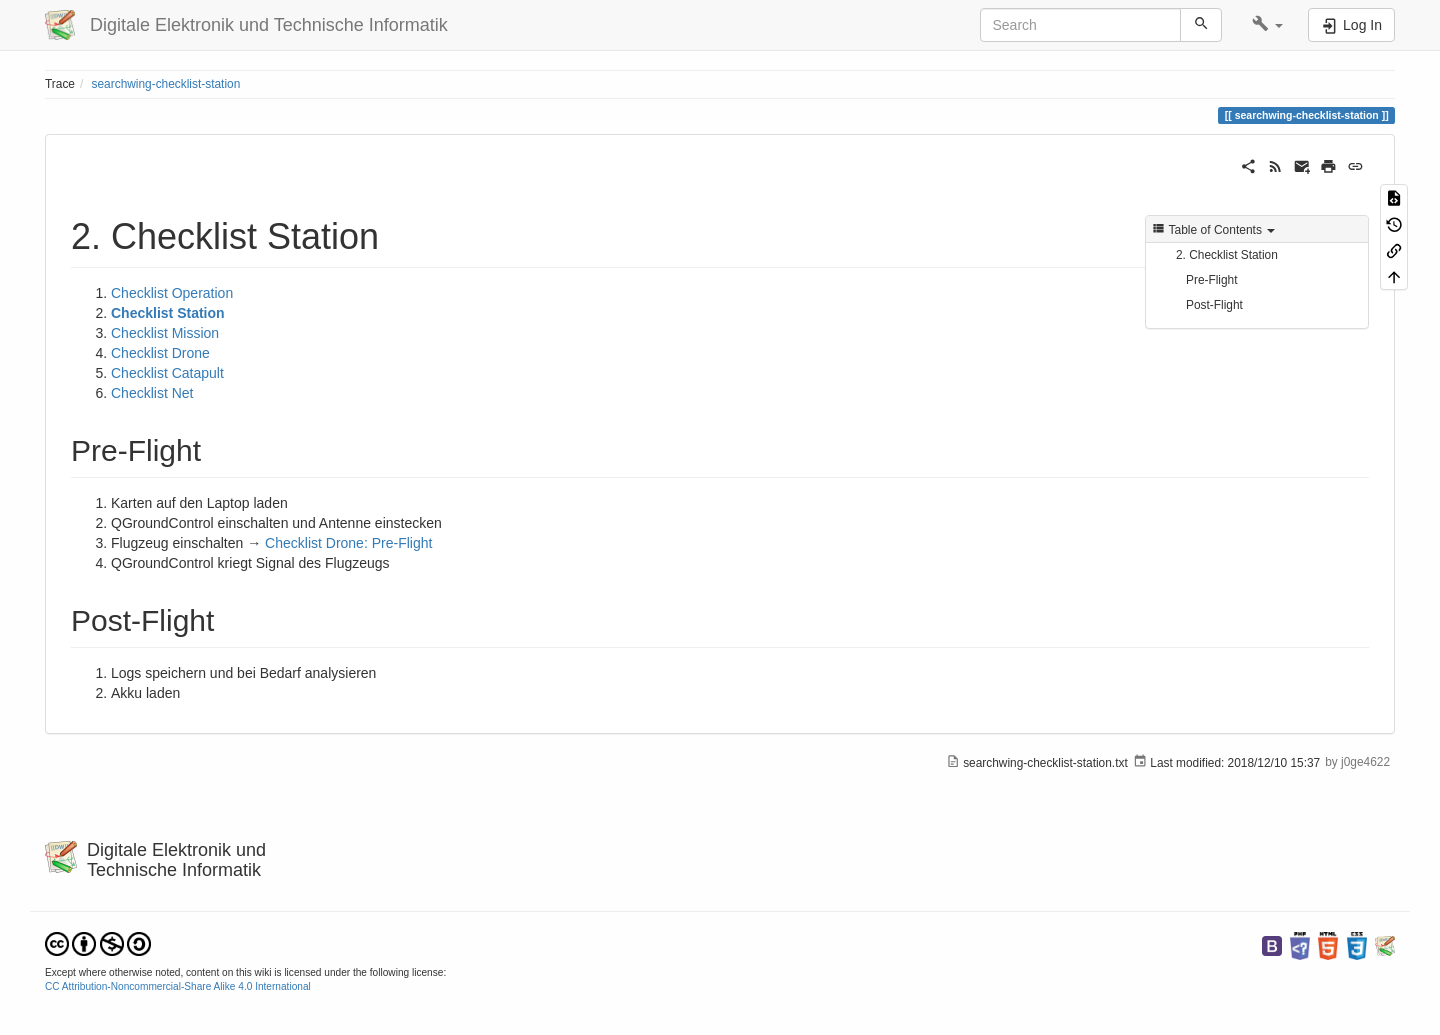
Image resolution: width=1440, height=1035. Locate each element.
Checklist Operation (172, 293)
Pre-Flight (1212, 280)
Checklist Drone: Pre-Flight (348, 543)
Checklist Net (152, 393)
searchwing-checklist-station (166, 84)
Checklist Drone (160, 353)
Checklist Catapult (167, 373)
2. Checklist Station (1227, 255)
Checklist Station (168, 313)
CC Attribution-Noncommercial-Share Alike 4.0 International (178, 986)
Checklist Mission (165, 333)
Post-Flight (1214, 305)
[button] (1267, 25)
